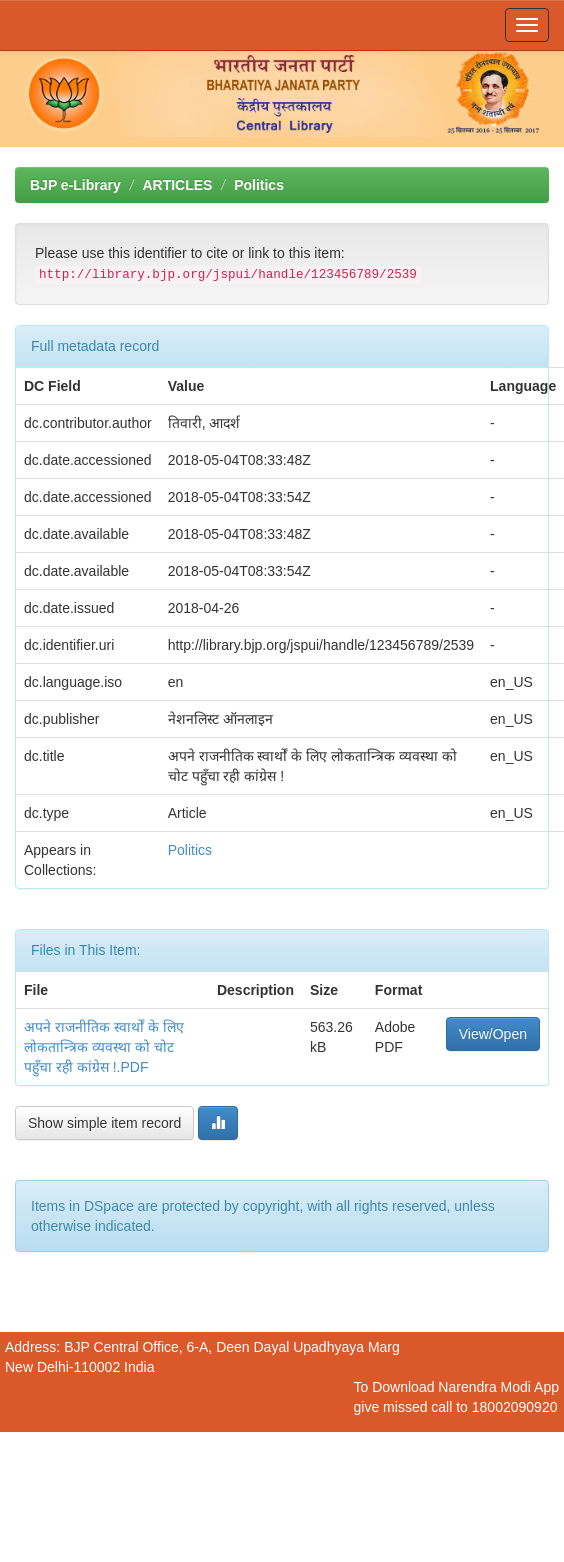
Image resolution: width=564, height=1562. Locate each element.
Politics (259, 185)
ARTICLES (177, 185)
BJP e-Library (75, 185)
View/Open (493, 1034)
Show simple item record (104, 1123)
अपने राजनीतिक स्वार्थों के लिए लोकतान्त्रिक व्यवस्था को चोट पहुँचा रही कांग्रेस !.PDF (104, 1047)
